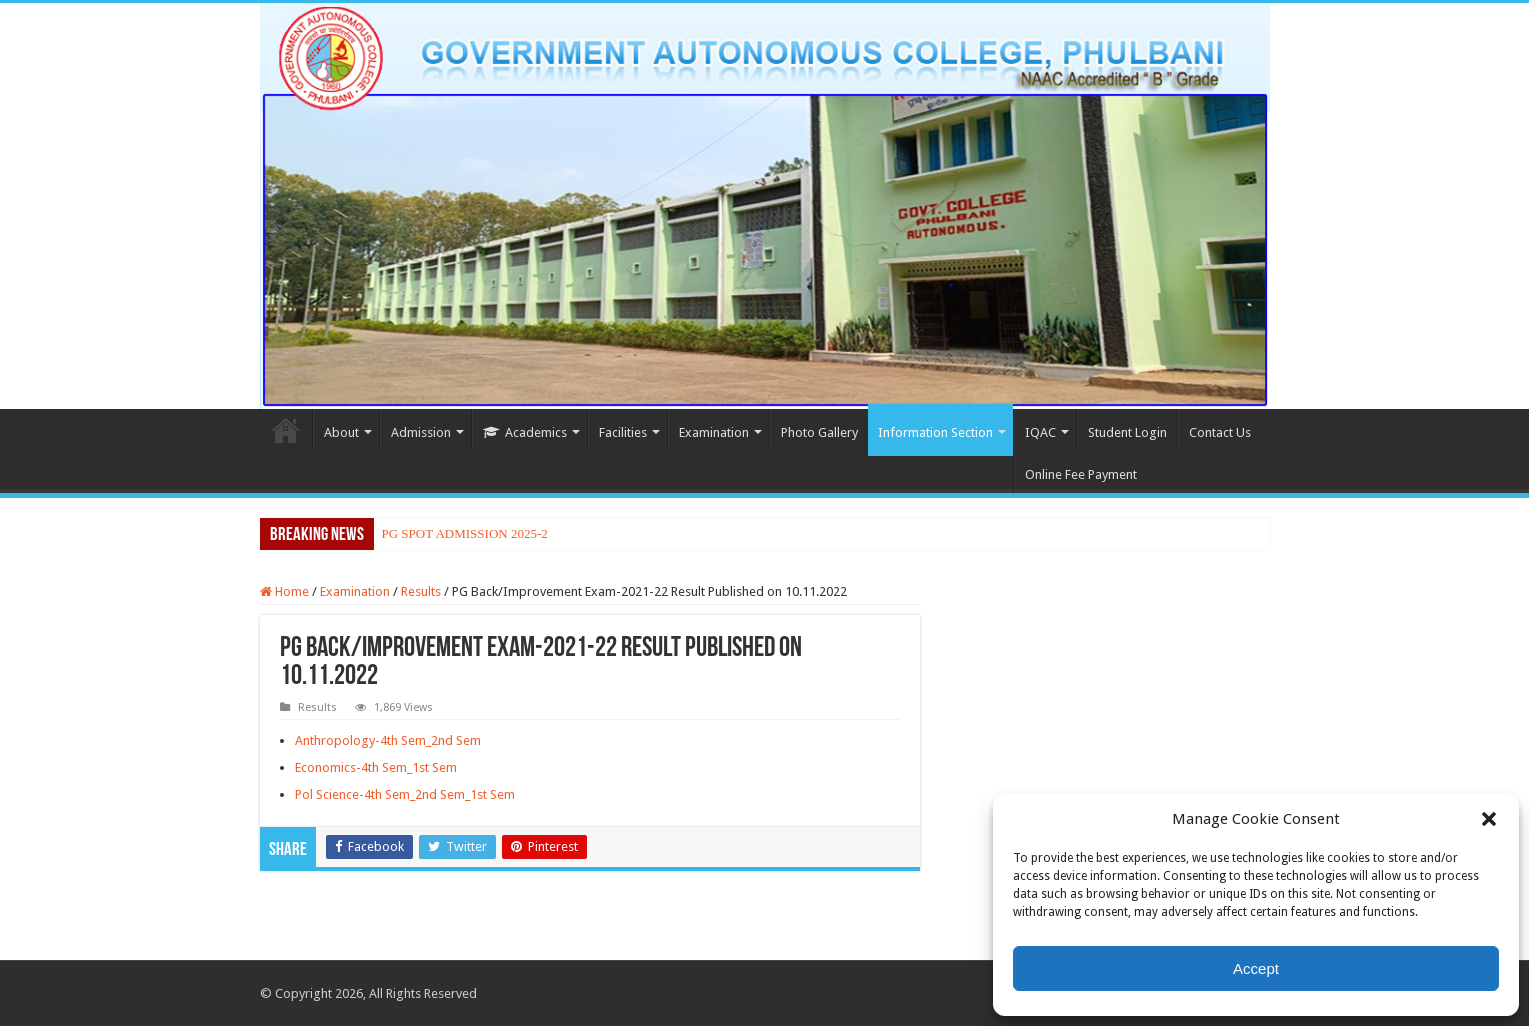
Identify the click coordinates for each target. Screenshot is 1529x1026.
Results (421, 591)
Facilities (623, 432)
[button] (1489, 819)
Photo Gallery (819, 432)
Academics (525, 432)
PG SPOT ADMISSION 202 (456, 533)
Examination (714, 432)
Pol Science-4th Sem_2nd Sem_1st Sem (405, 794)
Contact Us (1220, 432)
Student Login (1127, 432)
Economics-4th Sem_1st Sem (376, 767)
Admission (421, 432)
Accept (1256, 968)
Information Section (935, 432)
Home (286, 430)
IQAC (1040, 432)
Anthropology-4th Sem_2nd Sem (388, 740)
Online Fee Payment (1081, 474)
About (341, 432)
